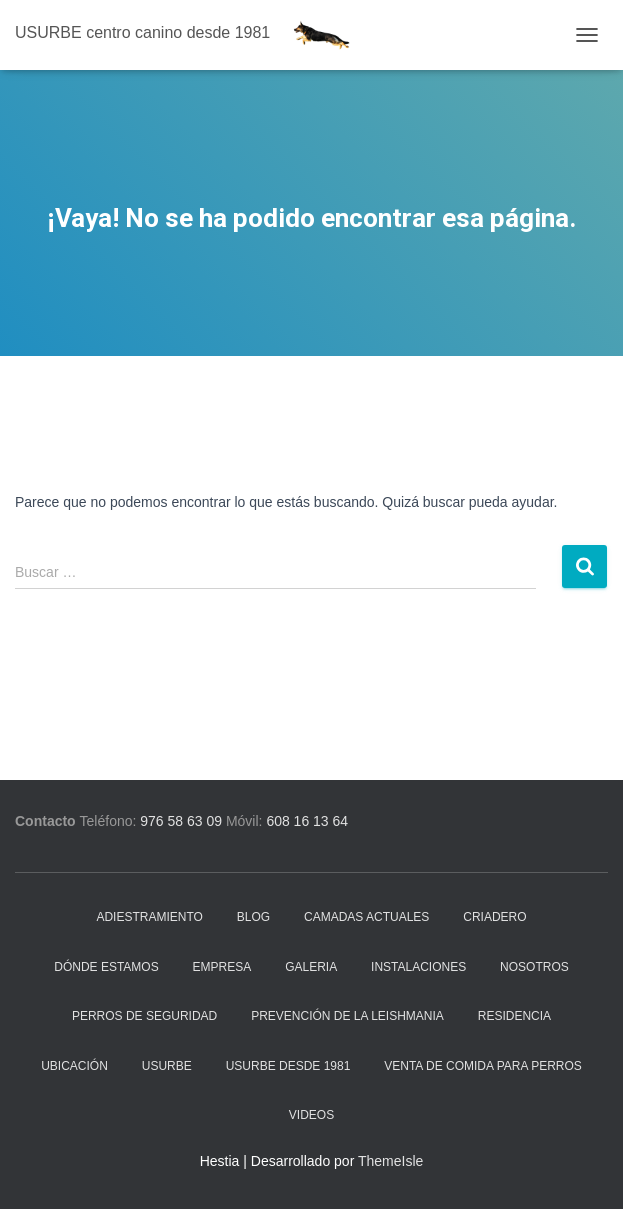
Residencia (514, 1016)
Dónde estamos (106, 967)
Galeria (311, 967)
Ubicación (74, 1066)
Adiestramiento (149, 917)
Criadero (494, 917)
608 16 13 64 (307, 821)
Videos (311, 1115)
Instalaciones (418, 967)
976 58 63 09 (181, 821)
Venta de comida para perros (483, 1066)
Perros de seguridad (144, 1016)
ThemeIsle (390, 1161)
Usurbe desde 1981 (288, 1066)
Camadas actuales (366, 917)
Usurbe (167, 1066)
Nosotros (534, 967)
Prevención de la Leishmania (347, 1016)
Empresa (222, 967)
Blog (253, 917)
